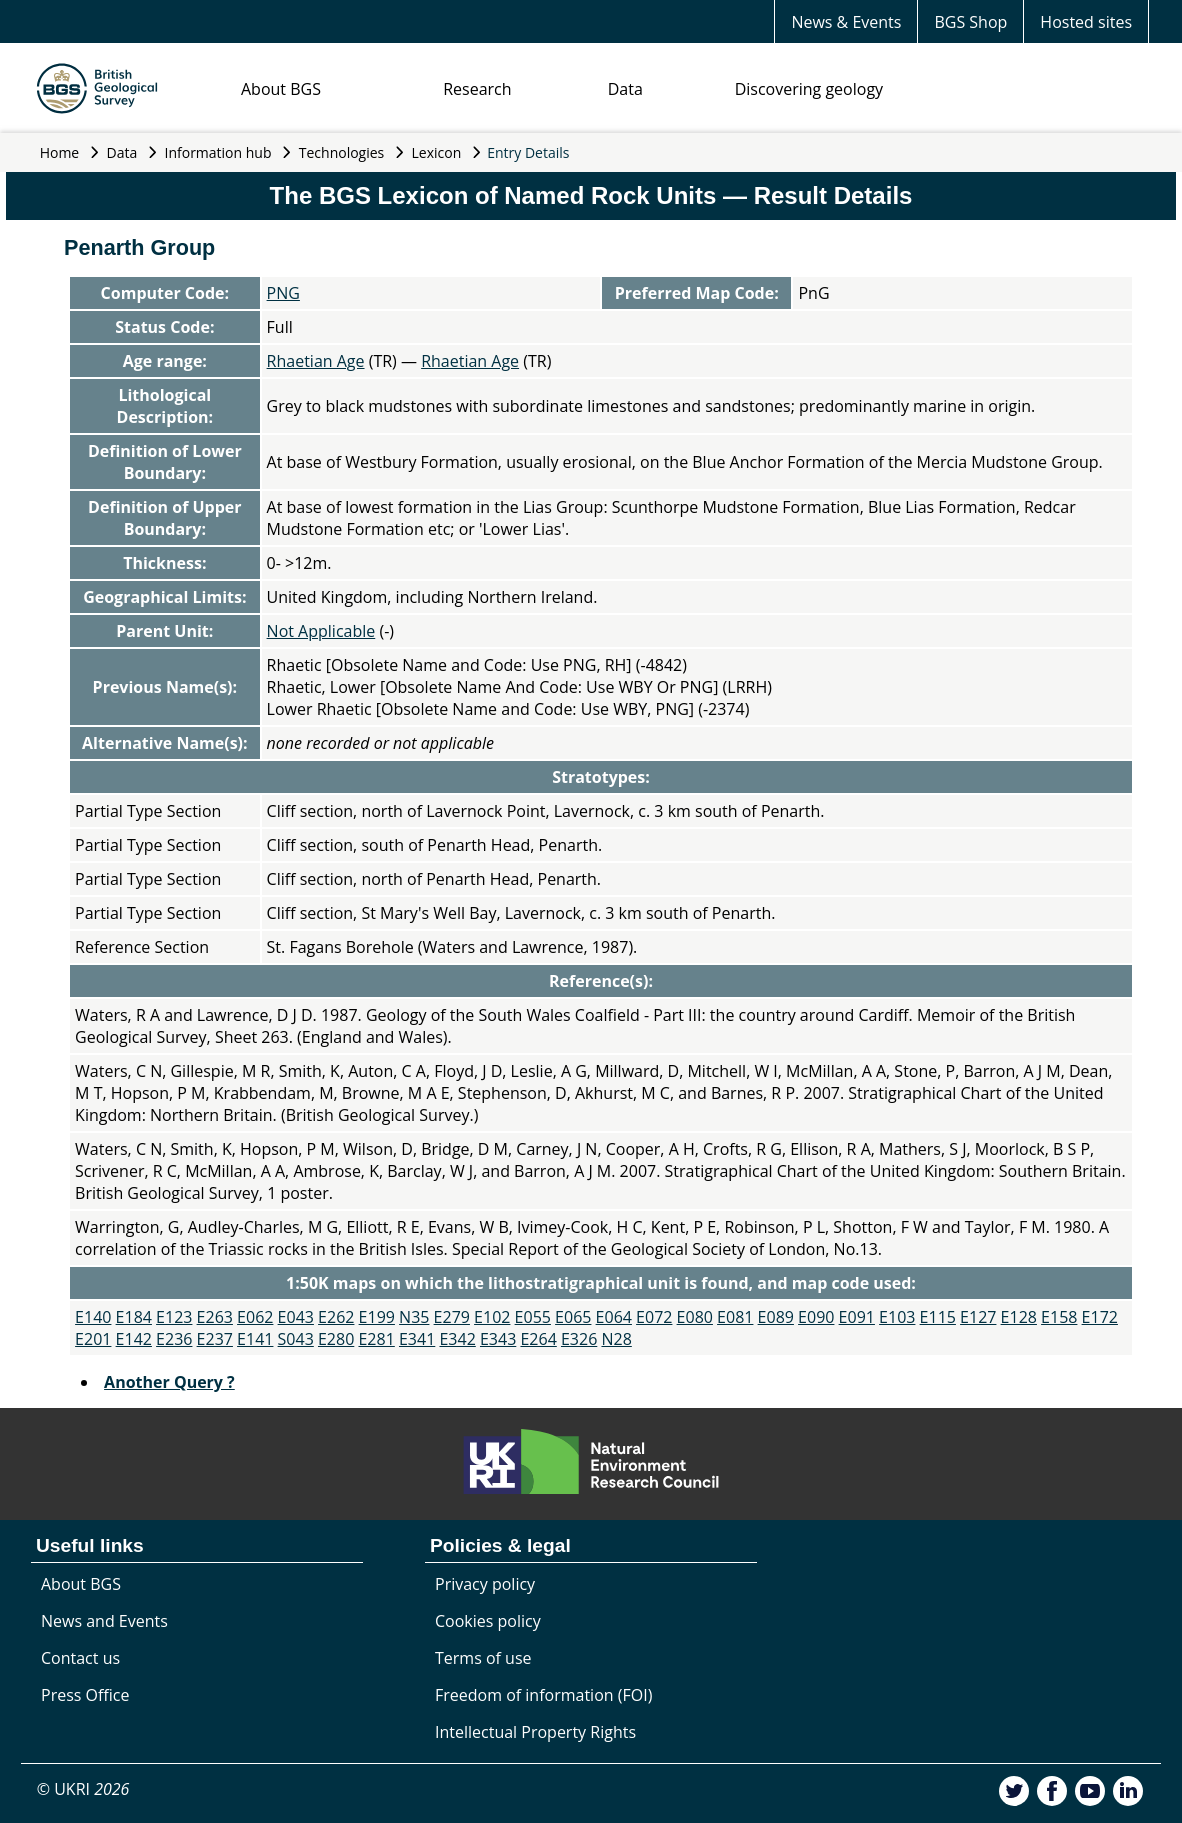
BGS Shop (970, 22)
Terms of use (483, 1658)
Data (625, 89)
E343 (498, 1339)
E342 (457, 1339)
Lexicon (437, 152)
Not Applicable (321, 631)
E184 (134, 1317)
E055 (533, 1317)
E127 (978, 1317)
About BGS (281, 89)
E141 (255, 1339)
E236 (174, 1339)
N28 (616, 1339)
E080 (695, 1317)
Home (60, 152)
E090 (816, 1317)
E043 (296, 1317)
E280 (336, 1339)
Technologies (342, 152)
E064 (614, 1317)
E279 (452, 1317)
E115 (938, 1317)
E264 (538, 1339)
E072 (654, 1317)
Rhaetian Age (316, 361)
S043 (296, 1339)
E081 (735, 1317)
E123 (174, 1317)
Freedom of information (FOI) (543, 1695)
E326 (579, 1339)
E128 (1019, 1317)
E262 (336, 1317)
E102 (492, 1317)
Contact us (80, 1658)
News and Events (104, 1621)
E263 (215, 1317)
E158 (1059, 1317)
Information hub (218, 152)
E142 (134, 1339)
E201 (93, 1339)
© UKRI (83, 1789)
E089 (776, 1317)
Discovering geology (809, 89)
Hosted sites (1086, 22)
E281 (376, 1339)
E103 (897, 1317)
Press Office (85, 1695)
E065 (573, 1317)
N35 (414, 1317)
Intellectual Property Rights (535, 1732)
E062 (255, 1317)
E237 (215, 1339)
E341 (417, 1339)
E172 (1100, 1317)
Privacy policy (485, 1584)
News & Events (846, 22)
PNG (283, 293)
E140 (93, 1317)
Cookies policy (488, 1621)
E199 (377, 1317)
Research (477, 89)
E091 (857, 1317)
